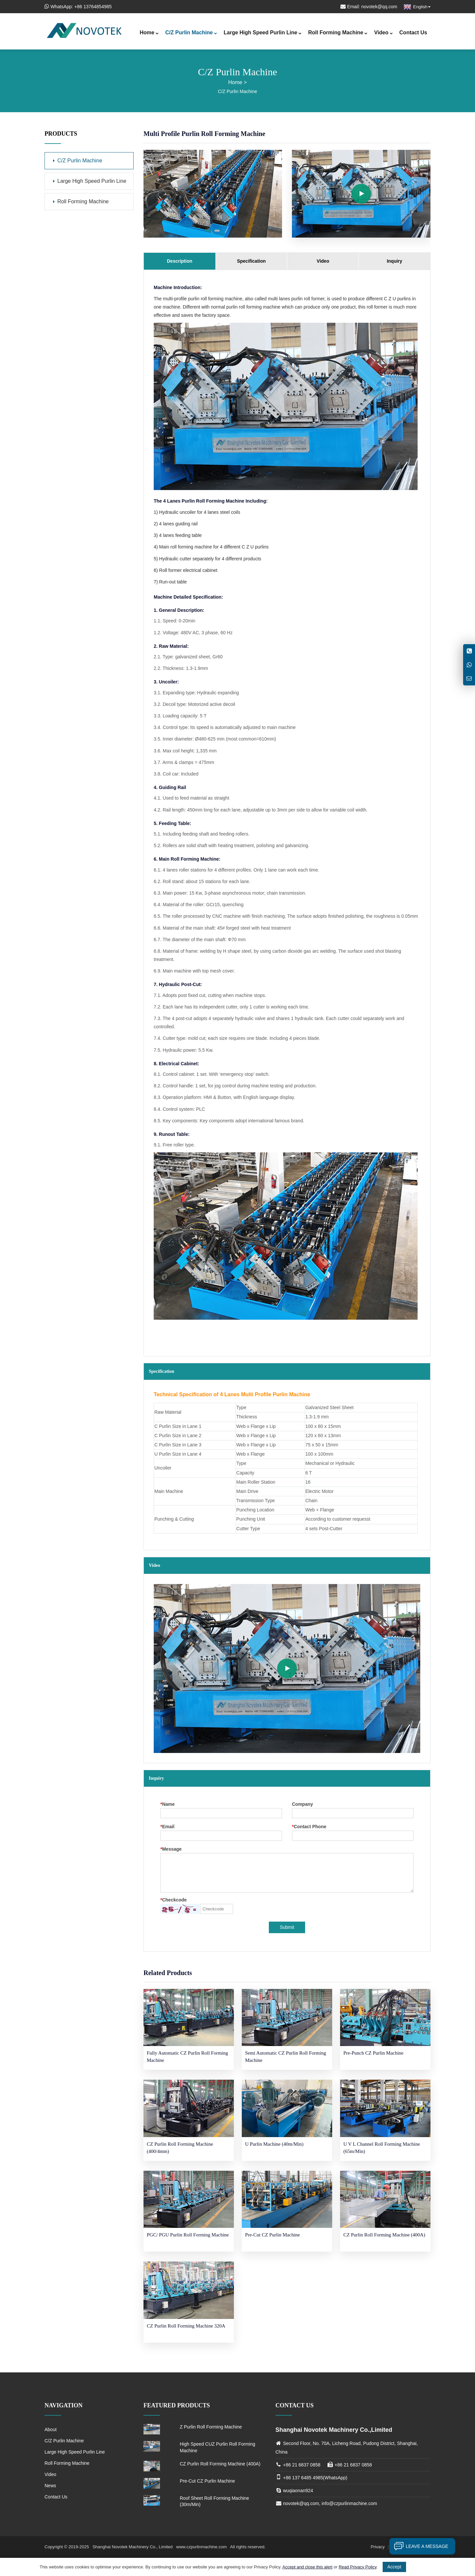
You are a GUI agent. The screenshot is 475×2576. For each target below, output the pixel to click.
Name (167, 1804)
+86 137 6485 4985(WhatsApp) (315, 2477)
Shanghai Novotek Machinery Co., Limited (133, 2546)
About (51, 2429)
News (50, 2485)
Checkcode (173, 1900)
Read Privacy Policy (358, 2566)
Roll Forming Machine (337, 33)
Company (302, 1804)
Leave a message (418, 2546)
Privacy (378, 2546)
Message (171, 1849)
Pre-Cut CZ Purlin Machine (207, 2481)
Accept (394, 2566)
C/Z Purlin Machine (191, 33)
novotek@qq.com (379, 6)
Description (179, 261)
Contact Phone (309, 1826)
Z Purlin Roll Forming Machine (211, 2426)
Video (383, 33)
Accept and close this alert (307, 2566)
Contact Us (413, 32)
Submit (287, 1927)
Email (167, 1826)
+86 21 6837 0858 (301, 2464)
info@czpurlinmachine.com (349, 2503)
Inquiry (394, 261)
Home (149, 33)
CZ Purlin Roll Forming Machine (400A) (220, 2463)
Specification (251, 261)
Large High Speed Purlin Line (262, 33)
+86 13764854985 (92, 6)
